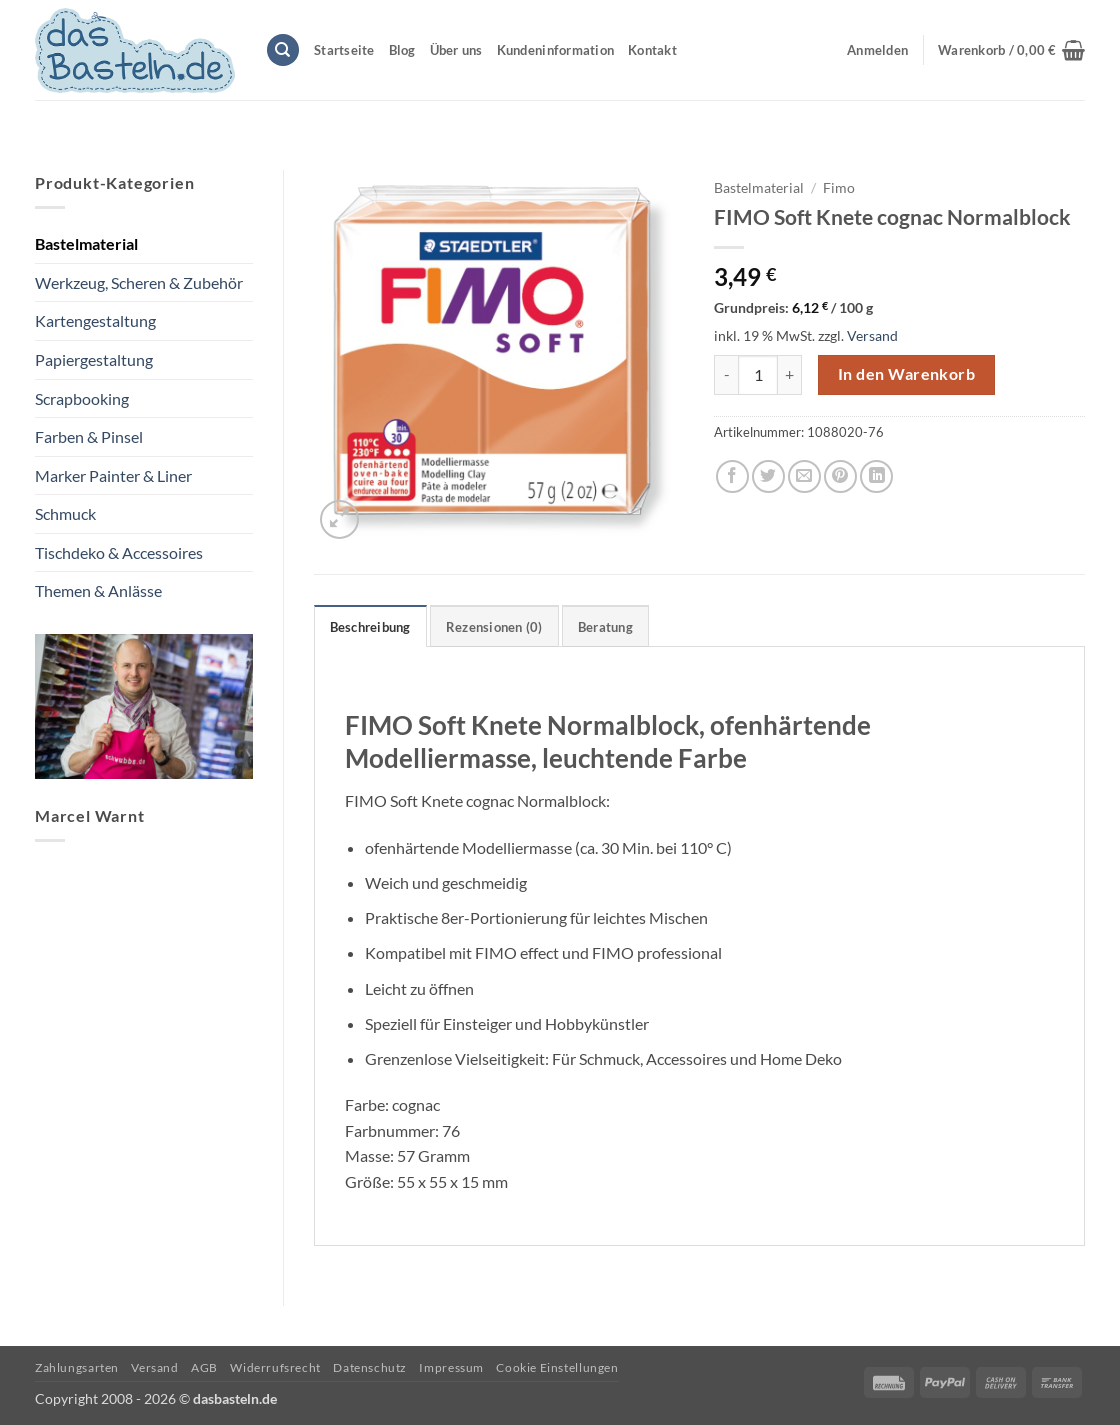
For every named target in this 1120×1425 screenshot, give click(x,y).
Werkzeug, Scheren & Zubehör (139, 282)
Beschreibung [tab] (370, 627)
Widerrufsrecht (275, 1367)
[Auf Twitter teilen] (768, 476)
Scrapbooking (82, 398)
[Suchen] (283, 50)
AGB (204, 1367)
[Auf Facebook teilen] (732, 476)
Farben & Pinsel (89, 436)
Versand (872, 335)
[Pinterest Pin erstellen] (840, 476)
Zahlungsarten (77, 1367)
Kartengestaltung (95, 320)
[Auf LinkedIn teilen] (876, 476)
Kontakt (652, 50)
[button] (1011, 50)
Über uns (456, 50)
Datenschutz (370, 1367)
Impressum (451, 1367)
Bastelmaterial (86, 243)
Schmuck (65, 513)
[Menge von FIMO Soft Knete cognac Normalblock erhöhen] (790, 375)
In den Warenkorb (906, 374)
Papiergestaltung (94, 359)
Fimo (839, 188)
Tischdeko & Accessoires (119, 552)
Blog (402, 50)
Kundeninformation (555, 50)
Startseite (344, 50)
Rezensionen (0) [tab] (494, 627)
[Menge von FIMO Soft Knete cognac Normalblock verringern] (726, 375)
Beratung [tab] (605, 627)
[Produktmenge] (758, 375)
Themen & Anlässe (98, 590)
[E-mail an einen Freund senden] (804, 476)
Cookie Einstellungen (557, 1367)
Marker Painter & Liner (113, 475)
